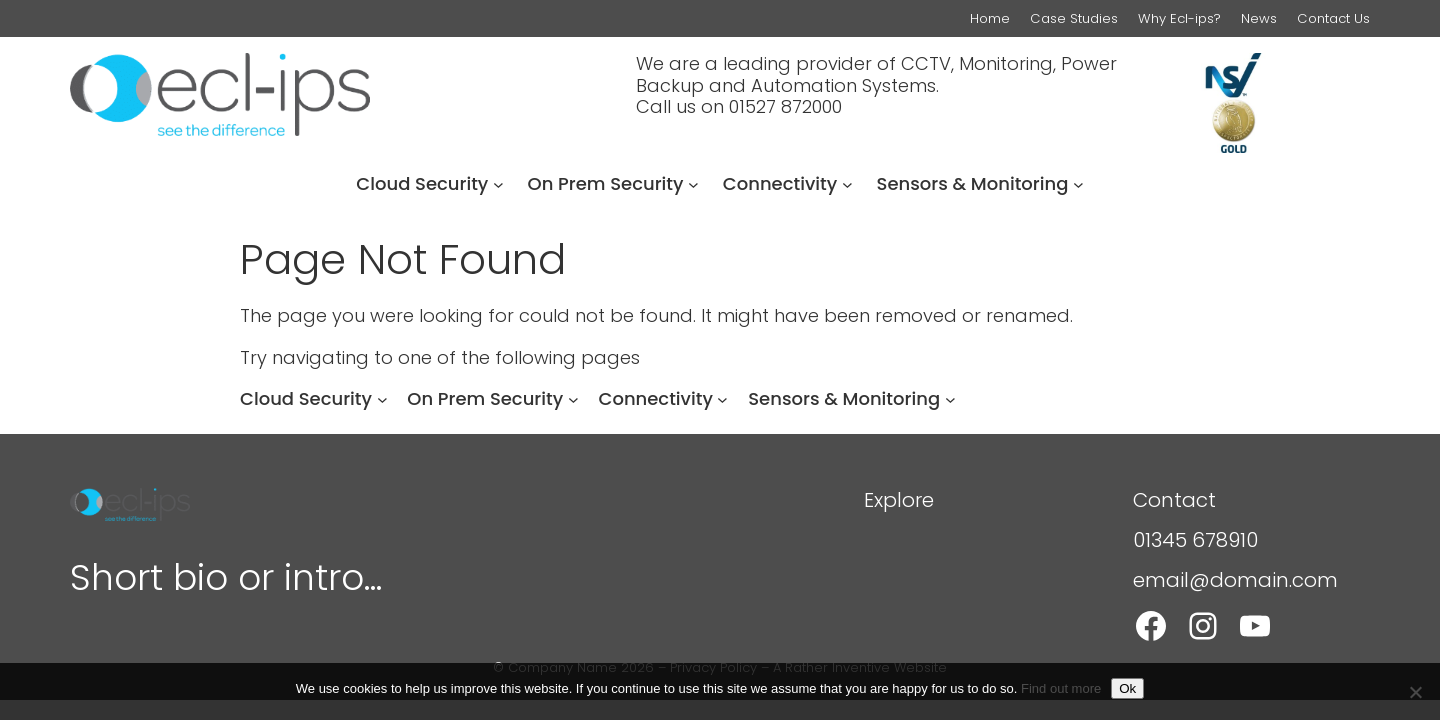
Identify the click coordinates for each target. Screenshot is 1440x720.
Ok (1127, 688)
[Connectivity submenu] (847, 184)
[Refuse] (1415, 692)
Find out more (1061, 688)
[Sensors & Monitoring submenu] (1078, 184)
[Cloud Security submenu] (498, 184)
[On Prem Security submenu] (693, 184)
